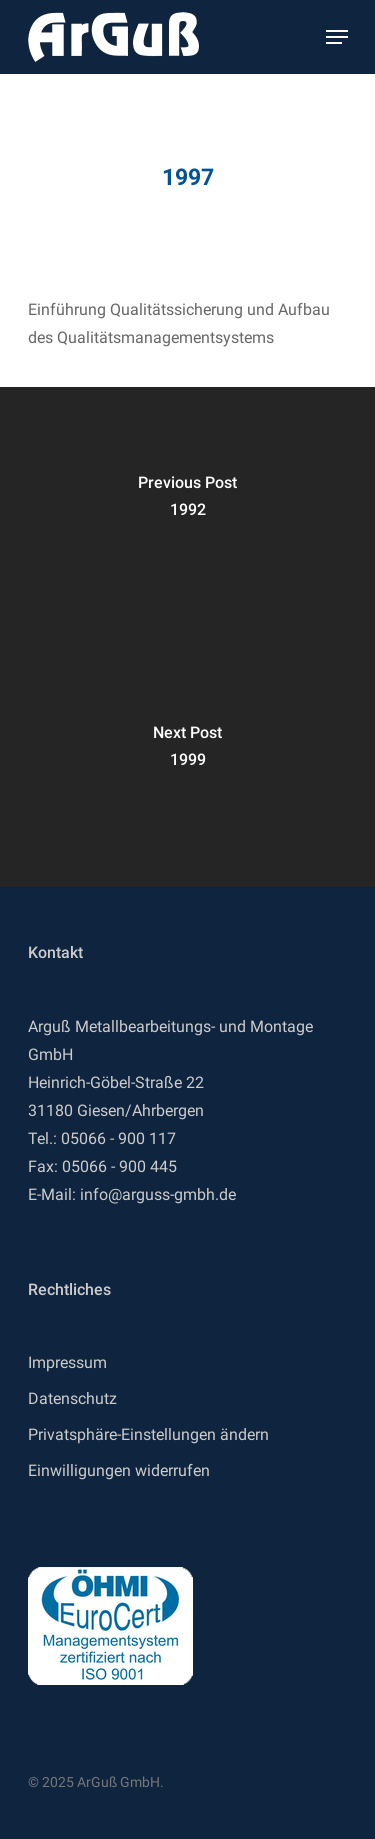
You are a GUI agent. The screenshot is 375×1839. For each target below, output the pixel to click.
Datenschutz (72, 1398)
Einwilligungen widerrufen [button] (119, 1470)
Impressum (67, 1362)
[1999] (187, 762)
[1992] (187, 512)
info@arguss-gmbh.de (158, 1194)
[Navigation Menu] (337, 37)
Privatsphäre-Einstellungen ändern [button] (148, 1434)
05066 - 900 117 (118, 1138)
